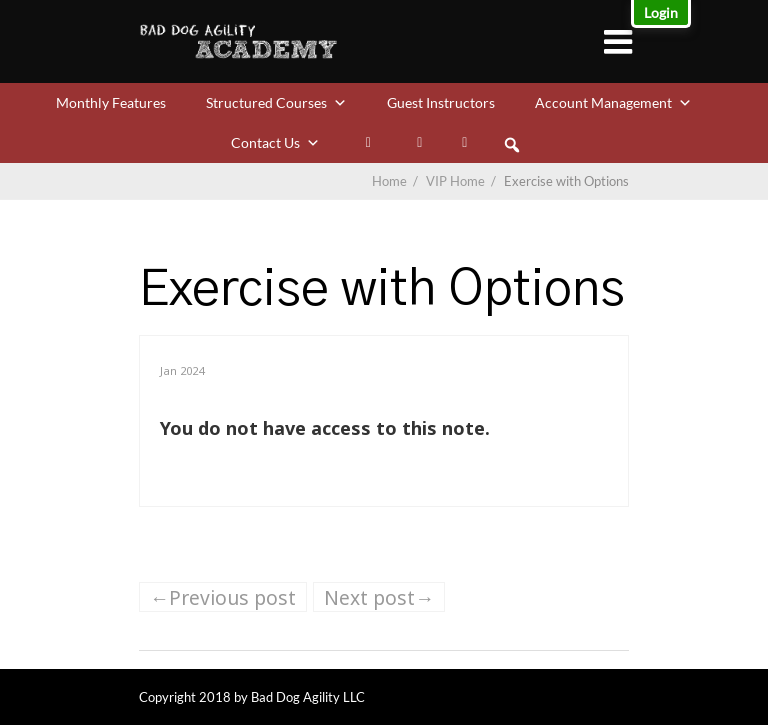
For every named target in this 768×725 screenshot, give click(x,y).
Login (661, 12)
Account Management (613, 102)
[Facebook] (419, 143)
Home (389, 181)
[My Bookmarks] (369, 143)
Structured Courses (276, 102)
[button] (512, 145)
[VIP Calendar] (464, 143)
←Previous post (223, 597)
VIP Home (462, 181)
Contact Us (275, 142)
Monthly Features (111, 102)
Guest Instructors (441, 102)
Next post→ (379, 597)
